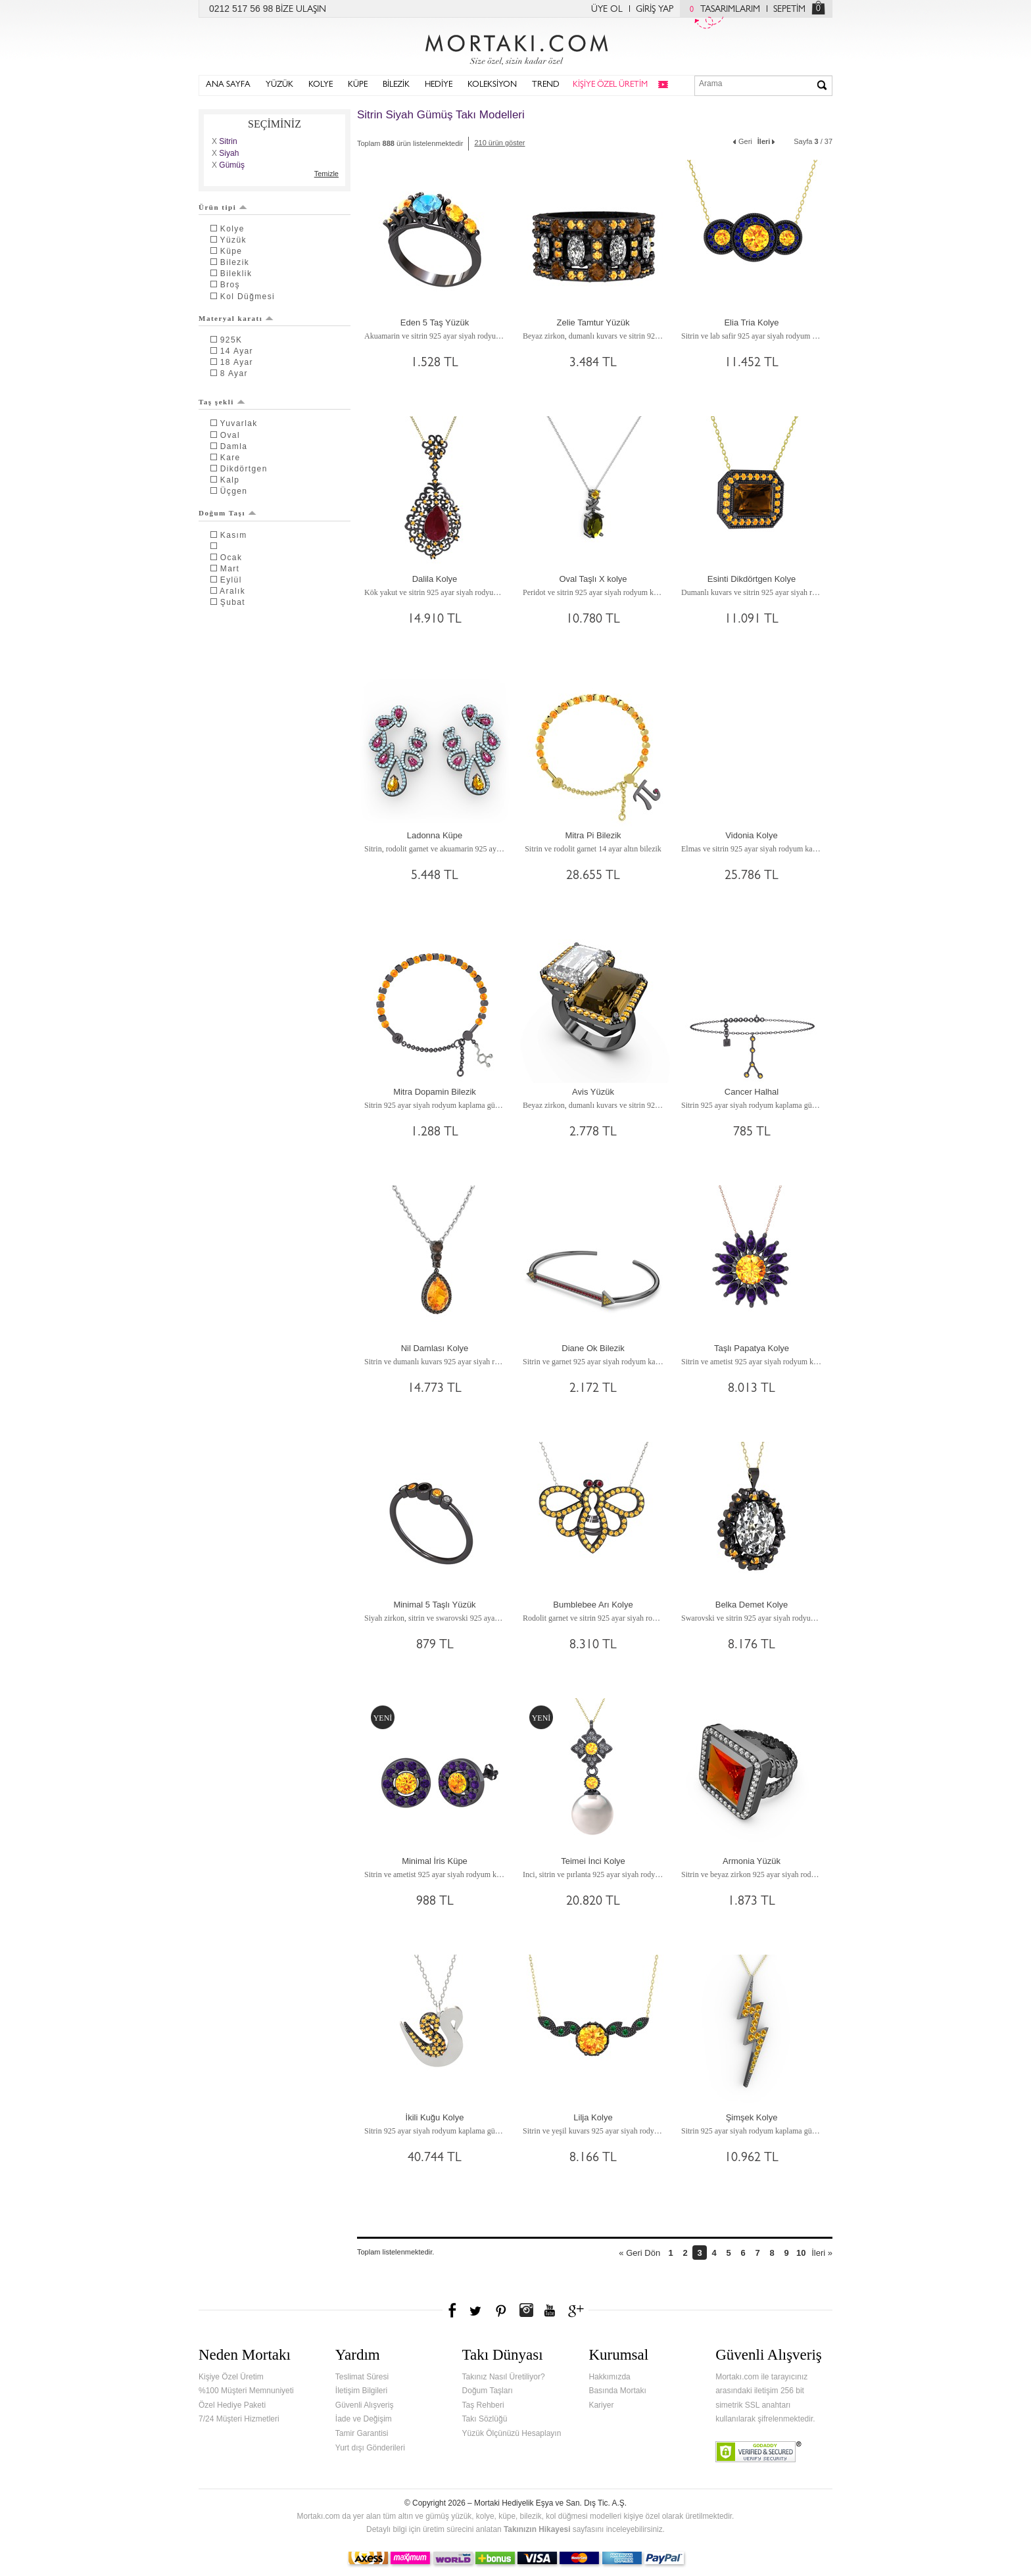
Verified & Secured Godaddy (758, 2451)
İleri (767, 140)
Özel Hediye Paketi (232, 2405)
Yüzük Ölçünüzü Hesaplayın (512, 2433)
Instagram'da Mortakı (526, 2310)
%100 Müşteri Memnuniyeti (246, 2390)
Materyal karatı (236, 318)
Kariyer (600, 2405)
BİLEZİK (396, 85)
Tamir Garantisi (362, 2433)
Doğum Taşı (227, 513)
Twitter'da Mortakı (476, 2310)
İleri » (821, 2253)
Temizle (326, 174)
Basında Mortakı (617, 2390)
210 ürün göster (499, 143)
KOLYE (320, 85)
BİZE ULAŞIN (301, 9)
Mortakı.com (515, 47)
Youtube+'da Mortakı (549, 2310)
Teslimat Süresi (362, 2376)
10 (800, 2253)
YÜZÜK (279, 85)
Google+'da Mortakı (577, 2310)
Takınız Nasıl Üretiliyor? (503, 2376)
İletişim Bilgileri (361, 2390)
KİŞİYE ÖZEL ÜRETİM (610, 85)
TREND (546, 85)
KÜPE (358, 85)
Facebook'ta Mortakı (453, 2310)
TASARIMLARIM (721, 9)
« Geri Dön (639, 2253)
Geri (742, 140)
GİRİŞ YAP (654, 9)
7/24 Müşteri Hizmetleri (239, 2418)
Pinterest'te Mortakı (500, 2310)
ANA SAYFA (228, 85)
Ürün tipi (223, 207)
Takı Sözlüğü (485, 2418)
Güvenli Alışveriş (364, 2405)
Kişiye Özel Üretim (231, 2376)
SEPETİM (789, 9)
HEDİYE (438, 85)
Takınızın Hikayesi (537, 2529)
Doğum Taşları (487, 2390)
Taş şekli (222, 402)
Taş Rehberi (483, 2405)
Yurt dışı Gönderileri (370, 2447)
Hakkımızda (609, 2376)
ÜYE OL (607, 9)
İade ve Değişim (363, 2418)
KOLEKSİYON (492, 85)
